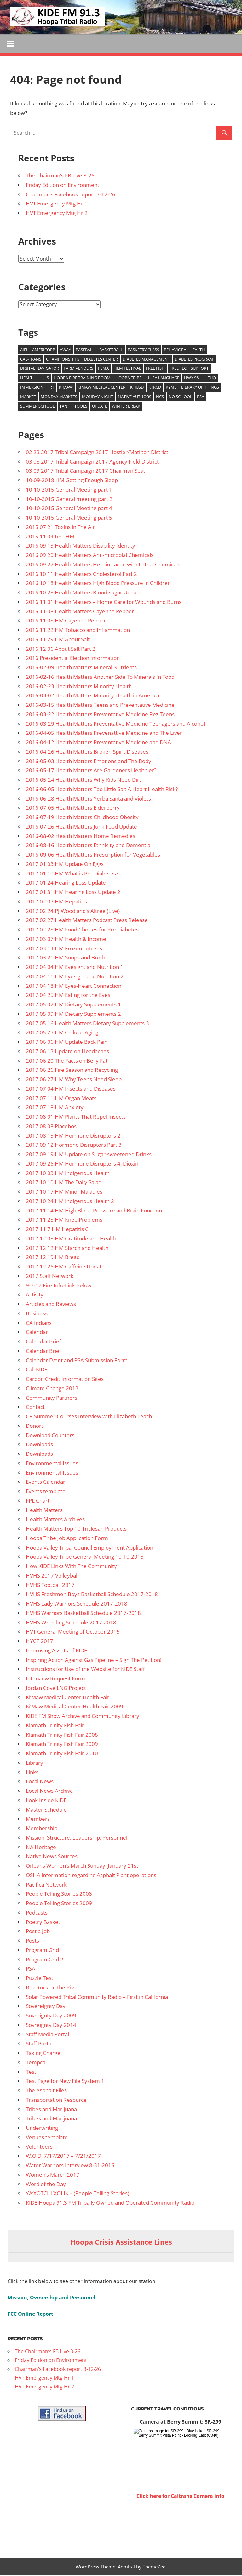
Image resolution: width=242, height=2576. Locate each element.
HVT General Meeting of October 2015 (73, 1632)
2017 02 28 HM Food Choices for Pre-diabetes (82, 930)
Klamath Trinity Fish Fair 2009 (62, 1744)
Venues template (47, 2137)
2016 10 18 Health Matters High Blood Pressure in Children (98, 584)
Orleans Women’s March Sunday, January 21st (82, 1866)
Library (34, 1763)
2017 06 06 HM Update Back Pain (66, 1042)
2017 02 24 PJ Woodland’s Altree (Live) (73, 911)
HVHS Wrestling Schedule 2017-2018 (71, 1623)
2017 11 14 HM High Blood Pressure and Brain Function (94, 1211)
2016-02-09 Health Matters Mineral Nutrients (81, 668)
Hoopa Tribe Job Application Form (67, 1538)
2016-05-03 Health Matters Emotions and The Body (88, 761)
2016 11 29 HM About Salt (58, 640)
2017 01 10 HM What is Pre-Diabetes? (72, 874)
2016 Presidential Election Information (73, 658)
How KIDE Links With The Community (71, 1566)
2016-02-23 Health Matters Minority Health (79, 686)
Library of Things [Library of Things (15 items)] (200, 388)
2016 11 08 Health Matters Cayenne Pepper (80, 612)
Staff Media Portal (47, 2035)
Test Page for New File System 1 (65, 2081)
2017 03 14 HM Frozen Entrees (64, 949)
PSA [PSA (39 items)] (200, 397)
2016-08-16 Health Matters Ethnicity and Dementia (88, 846)
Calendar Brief (43, 1342)
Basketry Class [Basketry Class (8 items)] (143, 350)
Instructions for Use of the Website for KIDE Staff (85, 1669)
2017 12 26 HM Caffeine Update (65, 1267)
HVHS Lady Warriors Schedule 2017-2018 (76, 1604)
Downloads (39, 1445)
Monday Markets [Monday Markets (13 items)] (59, 397)
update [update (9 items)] (99, 406)
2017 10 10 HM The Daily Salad (63, 1183)
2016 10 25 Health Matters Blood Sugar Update (83, 593)
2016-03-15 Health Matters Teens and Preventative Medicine (100, 705)
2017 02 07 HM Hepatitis (56, 902)
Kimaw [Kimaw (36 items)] (66, 388)
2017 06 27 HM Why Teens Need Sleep (74, 1079)
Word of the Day (46, 2184)
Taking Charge (43, 2053)
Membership (41, 1828)
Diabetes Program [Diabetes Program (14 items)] (194, 360)
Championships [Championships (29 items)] (62, 360)
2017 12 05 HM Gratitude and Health (71, 1239)
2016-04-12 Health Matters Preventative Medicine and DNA (98, 742)
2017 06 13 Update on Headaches (67, 1051)
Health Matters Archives (55, 1520)
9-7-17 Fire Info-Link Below (58, 1286)
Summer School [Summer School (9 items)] (37, 406)
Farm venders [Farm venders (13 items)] (78, 369)
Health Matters (44, 1510)
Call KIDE (36, 1370)
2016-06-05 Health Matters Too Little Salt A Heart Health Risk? (102, 789)
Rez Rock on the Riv (50, 1988)
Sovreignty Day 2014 (51, 2025)
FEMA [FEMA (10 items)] (103, 369)
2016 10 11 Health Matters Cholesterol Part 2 (81, 574)
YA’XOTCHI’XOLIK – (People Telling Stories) (77, 2194)
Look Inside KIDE (46, 1800)
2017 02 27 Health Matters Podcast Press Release (87, 921)
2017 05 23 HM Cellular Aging (62, 1033)
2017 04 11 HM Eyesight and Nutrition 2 (75, 977)
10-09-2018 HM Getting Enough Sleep (72, 480)
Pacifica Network (46, 1885)
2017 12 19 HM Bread (53, 1258)
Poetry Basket (43, 1922)
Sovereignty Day (46, 2007)
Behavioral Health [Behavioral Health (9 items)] (184, 350)
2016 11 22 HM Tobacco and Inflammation (78, 630)
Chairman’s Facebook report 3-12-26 (70, 195)
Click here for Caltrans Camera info (180, 2496)
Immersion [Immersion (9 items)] (31, 388)
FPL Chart (37, 1501)
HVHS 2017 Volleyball (52, 1576)
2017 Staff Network (49, 1276)
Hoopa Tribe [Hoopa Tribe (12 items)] (128, 378)
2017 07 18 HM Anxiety (55, 1108)
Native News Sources (52, 1857)
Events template (46, 1491)
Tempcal (36, 2063)
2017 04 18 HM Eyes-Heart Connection (73, 986)
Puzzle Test (39, 1978)
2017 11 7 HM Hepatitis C (57, 1229)
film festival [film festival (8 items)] (127, 369)
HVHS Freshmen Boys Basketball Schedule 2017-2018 (92, 1595)
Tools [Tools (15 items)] (80, 406)
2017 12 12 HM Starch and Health (67, 1248)
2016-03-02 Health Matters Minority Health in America (92, 696)
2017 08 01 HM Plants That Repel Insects (76, 1117)
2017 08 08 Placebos (51, 1126)
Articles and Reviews (51, 1304)
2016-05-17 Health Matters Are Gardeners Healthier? (91, 771)
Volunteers (39, 2147)
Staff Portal (39, 2044)
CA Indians (39, 1323)
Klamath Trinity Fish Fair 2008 (62, 1735)
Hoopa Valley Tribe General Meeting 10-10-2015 (85, 1557)
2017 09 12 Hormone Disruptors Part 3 (74, 1145)
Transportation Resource (56, 2100)
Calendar (37, 1332)
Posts (32, 1941)
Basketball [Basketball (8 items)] (111, 350)
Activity (34, 1295)
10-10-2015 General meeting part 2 (69, 499)
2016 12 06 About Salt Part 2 (60, 649)
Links (32, 1772)
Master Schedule (46, 1810)
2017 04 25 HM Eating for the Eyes (68, 995)
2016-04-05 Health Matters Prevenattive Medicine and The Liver (104, 733)
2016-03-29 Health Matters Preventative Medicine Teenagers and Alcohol (115, 724)
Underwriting (42, 2128)
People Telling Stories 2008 (59, 1894)
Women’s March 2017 (52, 2175)
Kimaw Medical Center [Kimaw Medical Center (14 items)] (101, 388)
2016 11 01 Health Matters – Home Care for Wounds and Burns (104, 602)
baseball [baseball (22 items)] (85, 350)
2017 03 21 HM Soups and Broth (65, 958)
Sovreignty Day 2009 (51, 2016)
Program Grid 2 (44, 1960)
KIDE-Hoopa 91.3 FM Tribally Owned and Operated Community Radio (110, 2203)
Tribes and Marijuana (51, 2109)
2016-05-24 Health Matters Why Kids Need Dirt (83, 780)
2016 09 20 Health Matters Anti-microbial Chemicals (89, 555)
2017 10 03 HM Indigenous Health (68, 1173)
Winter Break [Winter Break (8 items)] (126, 406)
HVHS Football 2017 (50, 1585)
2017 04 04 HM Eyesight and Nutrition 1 (75, 967)
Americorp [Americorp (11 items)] (43, 350)
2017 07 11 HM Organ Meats (61, 1098)
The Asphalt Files (46, 2091)
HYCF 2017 (39, 1641)
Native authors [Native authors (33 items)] (134, 397)
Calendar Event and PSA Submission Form (77, 1360)
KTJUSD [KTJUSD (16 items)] (137, 388)
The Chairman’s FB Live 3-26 (60, 176)
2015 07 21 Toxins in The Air (60, 527)
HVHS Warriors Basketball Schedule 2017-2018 (83, 1613)
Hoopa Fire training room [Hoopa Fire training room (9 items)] (82, 378)
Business (37, 1314)
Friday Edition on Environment (62, 185)
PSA (30, 1969)
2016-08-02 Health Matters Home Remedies (80, 836)
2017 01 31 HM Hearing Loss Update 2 (73, 892)
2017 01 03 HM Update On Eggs (65, 864)
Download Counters (50, 1435)
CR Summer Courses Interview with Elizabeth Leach (89, 1416)
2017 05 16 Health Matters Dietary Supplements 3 (87, 1023)
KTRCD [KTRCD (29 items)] (154, 388)
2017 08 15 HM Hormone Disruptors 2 (73, 1136)
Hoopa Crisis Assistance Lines (121, 2242)
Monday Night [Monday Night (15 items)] (97, 397)
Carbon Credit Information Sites (65, 1379)
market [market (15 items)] (28, 397)
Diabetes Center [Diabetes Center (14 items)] (101, 360)
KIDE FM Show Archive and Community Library (82, 1716)
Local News (40, 1782)
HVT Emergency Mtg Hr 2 (57, 213)
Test (31, 2072)
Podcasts (37, 1913)
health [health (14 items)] (28, 378)
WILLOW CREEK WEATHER (180, 2524)
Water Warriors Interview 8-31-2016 (70, 2165)
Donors (35, 1426)
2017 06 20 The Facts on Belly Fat (66, 1061)
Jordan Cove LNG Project (56, 1688)
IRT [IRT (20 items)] (51, 388)
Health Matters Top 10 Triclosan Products (76, 1529)
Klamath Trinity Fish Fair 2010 (62, 1754)
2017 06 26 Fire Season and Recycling (72, 1070)
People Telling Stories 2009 (59, 1903)
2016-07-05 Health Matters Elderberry (73, 808)
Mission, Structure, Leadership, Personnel (76, 1838)
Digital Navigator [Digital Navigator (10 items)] (39, 369)
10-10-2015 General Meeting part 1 (69, 490)
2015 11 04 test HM (50, 537)
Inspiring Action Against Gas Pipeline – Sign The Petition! (93, 1660)
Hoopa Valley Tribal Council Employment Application (89, 1548)
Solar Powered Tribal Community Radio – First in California (97, 1997)
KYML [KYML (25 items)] (171, 388)
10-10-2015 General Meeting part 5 (69, 518)
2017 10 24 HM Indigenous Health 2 (70, 1201)
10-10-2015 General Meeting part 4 (69, 509)
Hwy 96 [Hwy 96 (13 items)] (191, 378)
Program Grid (42, 1950)
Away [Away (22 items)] (65, 350)
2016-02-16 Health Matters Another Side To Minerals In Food (100, 677)
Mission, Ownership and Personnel (51, 2298)
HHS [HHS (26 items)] (44, 378)
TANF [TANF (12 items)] (65, 406)
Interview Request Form (55, 1679)
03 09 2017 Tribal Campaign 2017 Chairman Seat (85, 471)
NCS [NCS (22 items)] (160, 397)
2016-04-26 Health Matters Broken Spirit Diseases (87, 752)
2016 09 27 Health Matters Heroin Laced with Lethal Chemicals (103, 565)
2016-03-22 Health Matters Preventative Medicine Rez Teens (100, 714)
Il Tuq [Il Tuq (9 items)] (209, 378)
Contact (35, 1407)
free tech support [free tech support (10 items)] (189, 369)
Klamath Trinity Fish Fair (55, 1726)
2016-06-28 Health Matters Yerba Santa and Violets (88, 799)
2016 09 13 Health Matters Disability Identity (80, 546)
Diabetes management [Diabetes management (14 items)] (146, 360)
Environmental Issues (52, 1463)
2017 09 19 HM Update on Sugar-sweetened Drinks (89, 1154)
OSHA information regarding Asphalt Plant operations (91, 1875)
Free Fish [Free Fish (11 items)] (155, 369)
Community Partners (51, 1398)
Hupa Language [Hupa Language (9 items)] (162, 378)
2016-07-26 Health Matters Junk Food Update (81, 827)
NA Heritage (41, 1847)
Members (38, 1819)
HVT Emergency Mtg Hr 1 (57, 204)
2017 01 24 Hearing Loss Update (66, 883)
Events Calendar (45, 1482)
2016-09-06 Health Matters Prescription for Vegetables (93, 855)
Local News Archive (49, 1791)
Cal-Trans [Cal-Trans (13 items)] (30, 360)
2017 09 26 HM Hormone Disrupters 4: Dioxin (82, 1164)
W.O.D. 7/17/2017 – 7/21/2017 (63, 2156)
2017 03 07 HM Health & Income (66, 939)
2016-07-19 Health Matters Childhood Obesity (82, 817)
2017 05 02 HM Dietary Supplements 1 (73, 1005)
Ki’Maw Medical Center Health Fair (67, 1697)
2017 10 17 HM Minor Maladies (64, 1192)
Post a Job (38, 1932)
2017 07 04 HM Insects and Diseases (71, 1089)
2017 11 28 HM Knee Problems (64, 1220)
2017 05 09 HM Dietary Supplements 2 (73, 1014)
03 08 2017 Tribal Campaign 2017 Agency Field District (92, 462)
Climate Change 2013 (52, 1388)
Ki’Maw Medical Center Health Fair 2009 (74, 1707)
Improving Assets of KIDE (56, 1651)
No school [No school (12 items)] (180, 397)
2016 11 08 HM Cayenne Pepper (66, 621)
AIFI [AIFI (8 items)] (23, 350)
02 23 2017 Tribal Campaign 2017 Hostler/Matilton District (97, 452)
